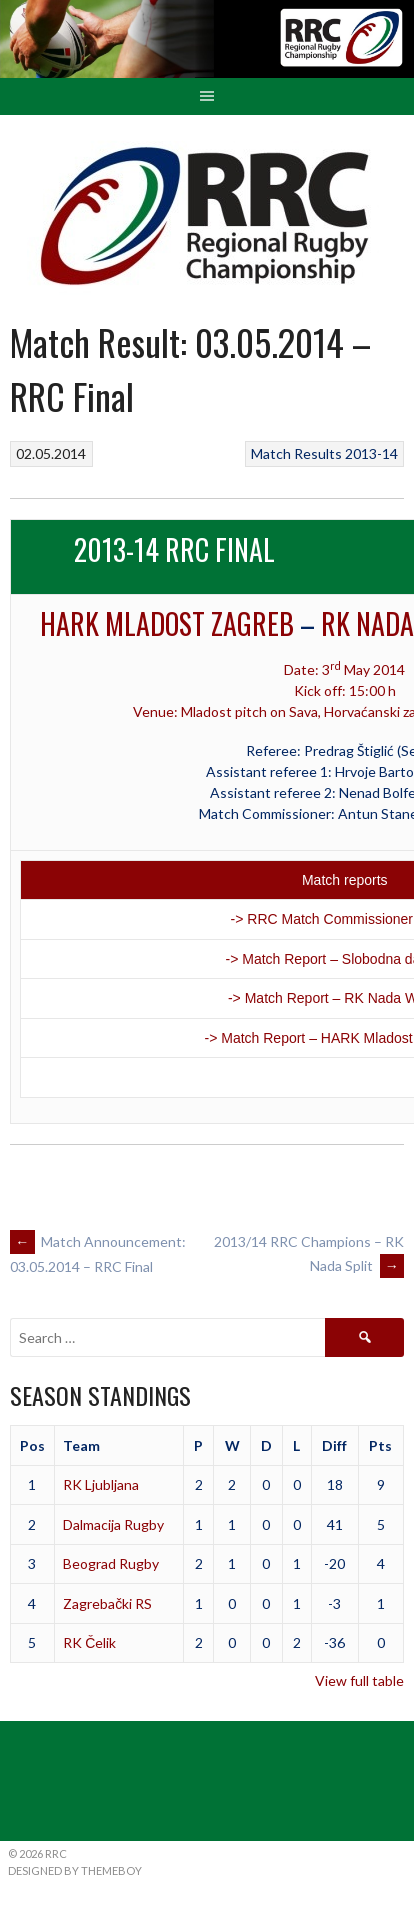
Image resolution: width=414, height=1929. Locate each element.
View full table (359, 1680)
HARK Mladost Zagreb (167, 623)
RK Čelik (89, 1642)
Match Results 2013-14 (324, 453)
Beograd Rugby (111, 1563)
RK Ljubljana (101, 1484)
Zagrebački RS (107, 1603)
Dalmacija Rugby (113, 1524)
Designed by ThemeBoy (75, 1870)
